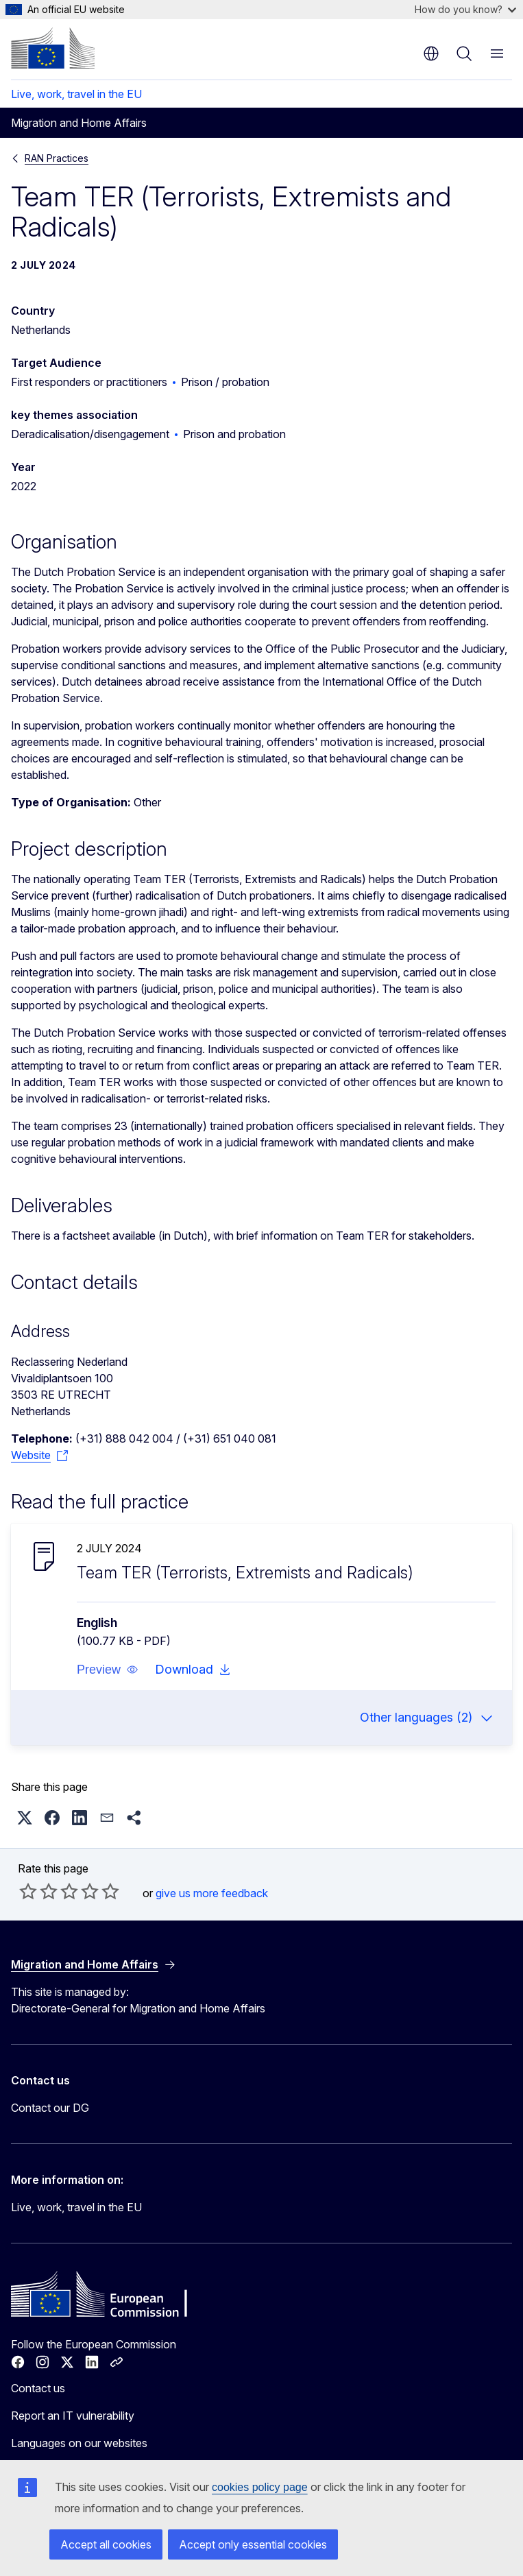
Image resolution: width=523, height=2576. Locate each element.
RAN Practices (56, 158)
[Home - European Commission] (53, 48)
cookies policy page (260, 2487)
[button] (107, 1669)
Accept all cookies (105, 2544)
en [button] (431, 53)
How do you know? (465, 9)
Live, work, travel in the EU (76, 94)
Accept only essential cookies (253, 2544)
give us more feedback (212, 1893)
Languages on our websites (79, 2443)
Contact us (38, 2388)
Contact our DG (50, 2108)
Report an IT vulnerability (72, 2415)
